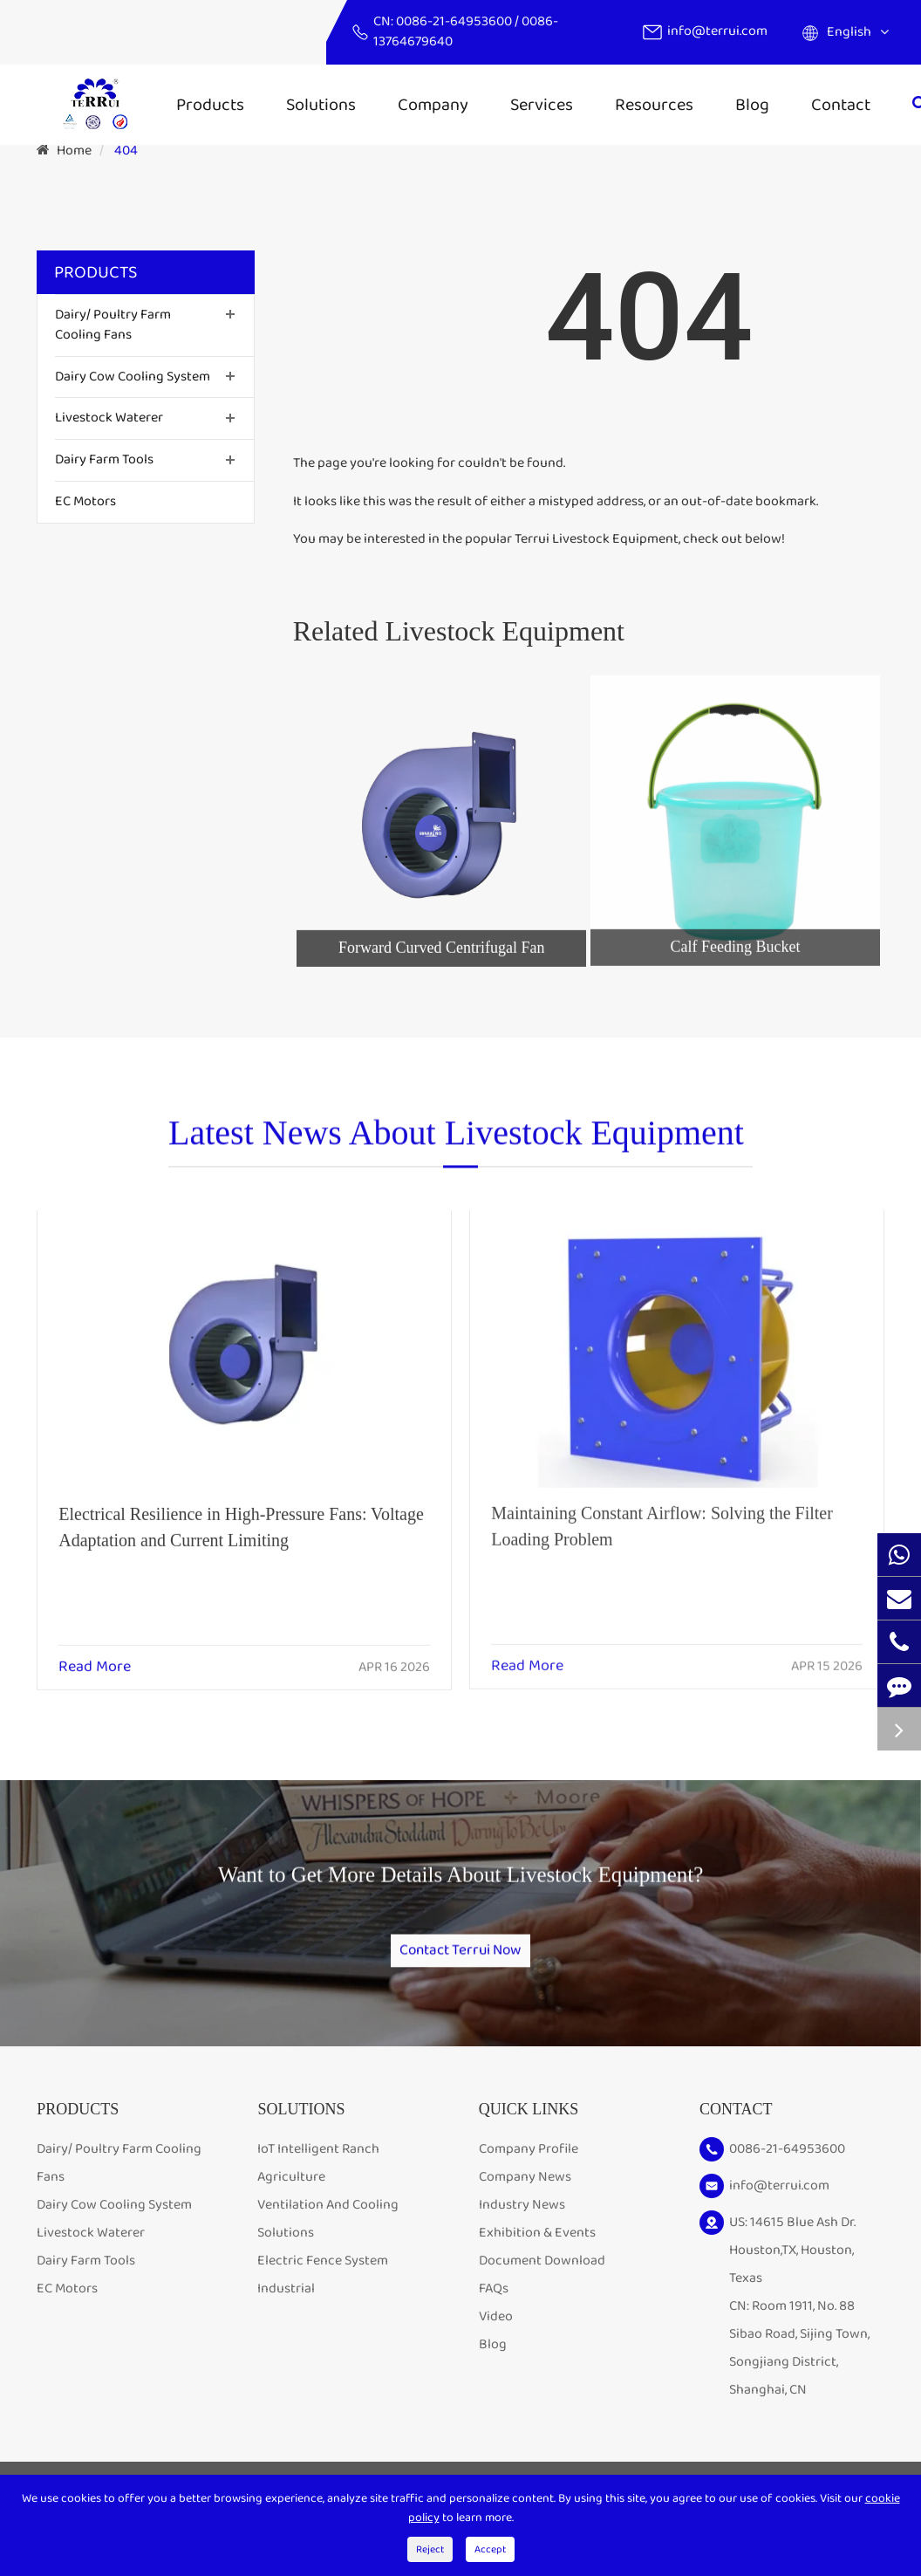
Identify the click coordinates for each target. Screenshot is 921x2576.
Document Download (542, 2281)
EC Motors (85, 501)
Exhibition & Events (537, 2253)
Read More (94, 1654)
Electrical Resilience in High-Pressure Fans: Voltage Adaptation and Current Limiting (241, 1514)
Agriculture (291, 2197)
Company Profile (528, 2169)
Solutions (321, 105)
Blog (752, 105)
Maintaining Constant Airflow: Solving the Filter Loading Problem (662, 1511)
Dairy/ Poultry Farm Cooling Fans (113, 325)
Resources (654, 105)
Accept (490, 2549)
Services (541, 105)
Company (433, 105)
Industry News (522, 2225)
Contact (840, 105)
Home (74, 150)
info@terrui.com (717, 31)
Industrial (286, 2308)
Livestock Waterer (109, 417)
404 (126, 150)
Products (210, 105)
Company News (525, 2197)
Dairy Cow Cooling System (132, 376)
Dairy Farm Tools (104, 459)
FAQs (493, 2308)
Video (496, 2336)
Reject (430, 2549)
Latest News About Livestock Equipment (456, 1141)
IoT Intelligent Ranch (318, 2169)
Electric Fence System (322, 2281)
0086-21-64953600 (455, 21)
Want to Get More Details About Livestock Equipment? (460, 1889)
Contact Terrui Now (460, 1956)
